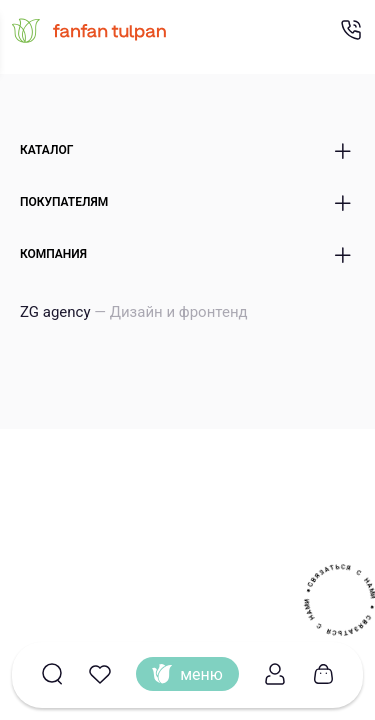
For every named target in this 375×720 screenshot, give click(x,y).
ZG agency (134, 312)
